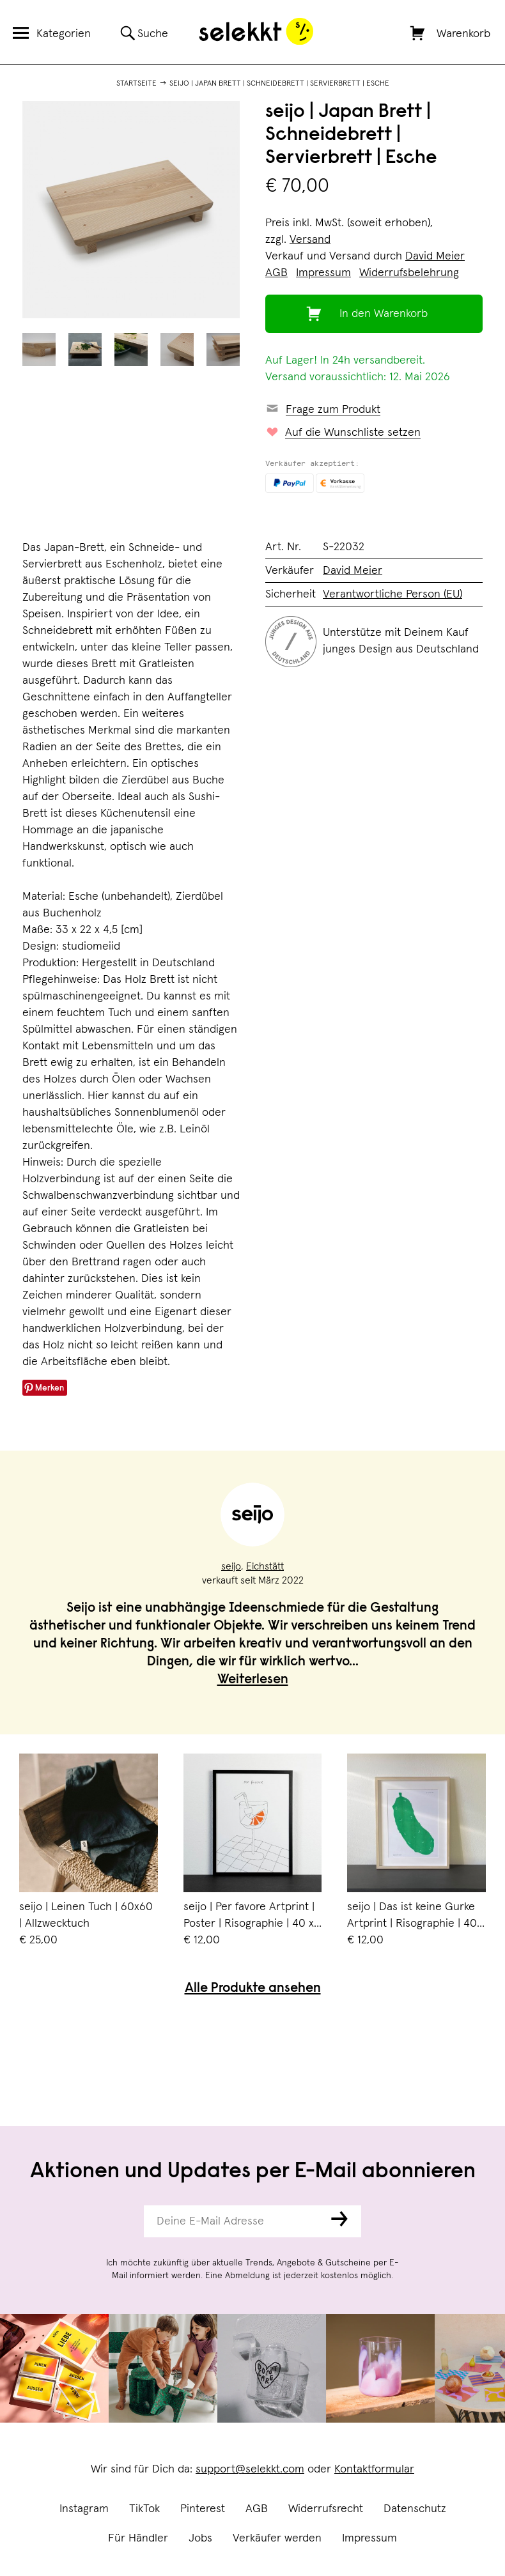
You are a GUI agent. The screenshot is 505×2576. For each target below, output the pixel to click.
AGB (256, 2509)
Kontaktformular (374, 2469)
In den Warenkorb (383, 314)
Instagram (84, 2509)
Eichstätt (265, 1566)
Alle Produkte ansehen (253, 1989)
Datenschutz (415, 2509)
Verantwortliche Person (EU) (392, 594)
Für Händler (138, 2538)
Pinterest (202, 2509)
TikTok (144, 2509)
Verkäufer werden (277, 2538)
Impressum (369, 2538)
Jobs (200, 2538)
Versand (310, 239)
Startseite (136, 84)
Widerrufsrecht (325, 2509)
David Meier (435, 256)
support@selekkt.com (250, 2469)
